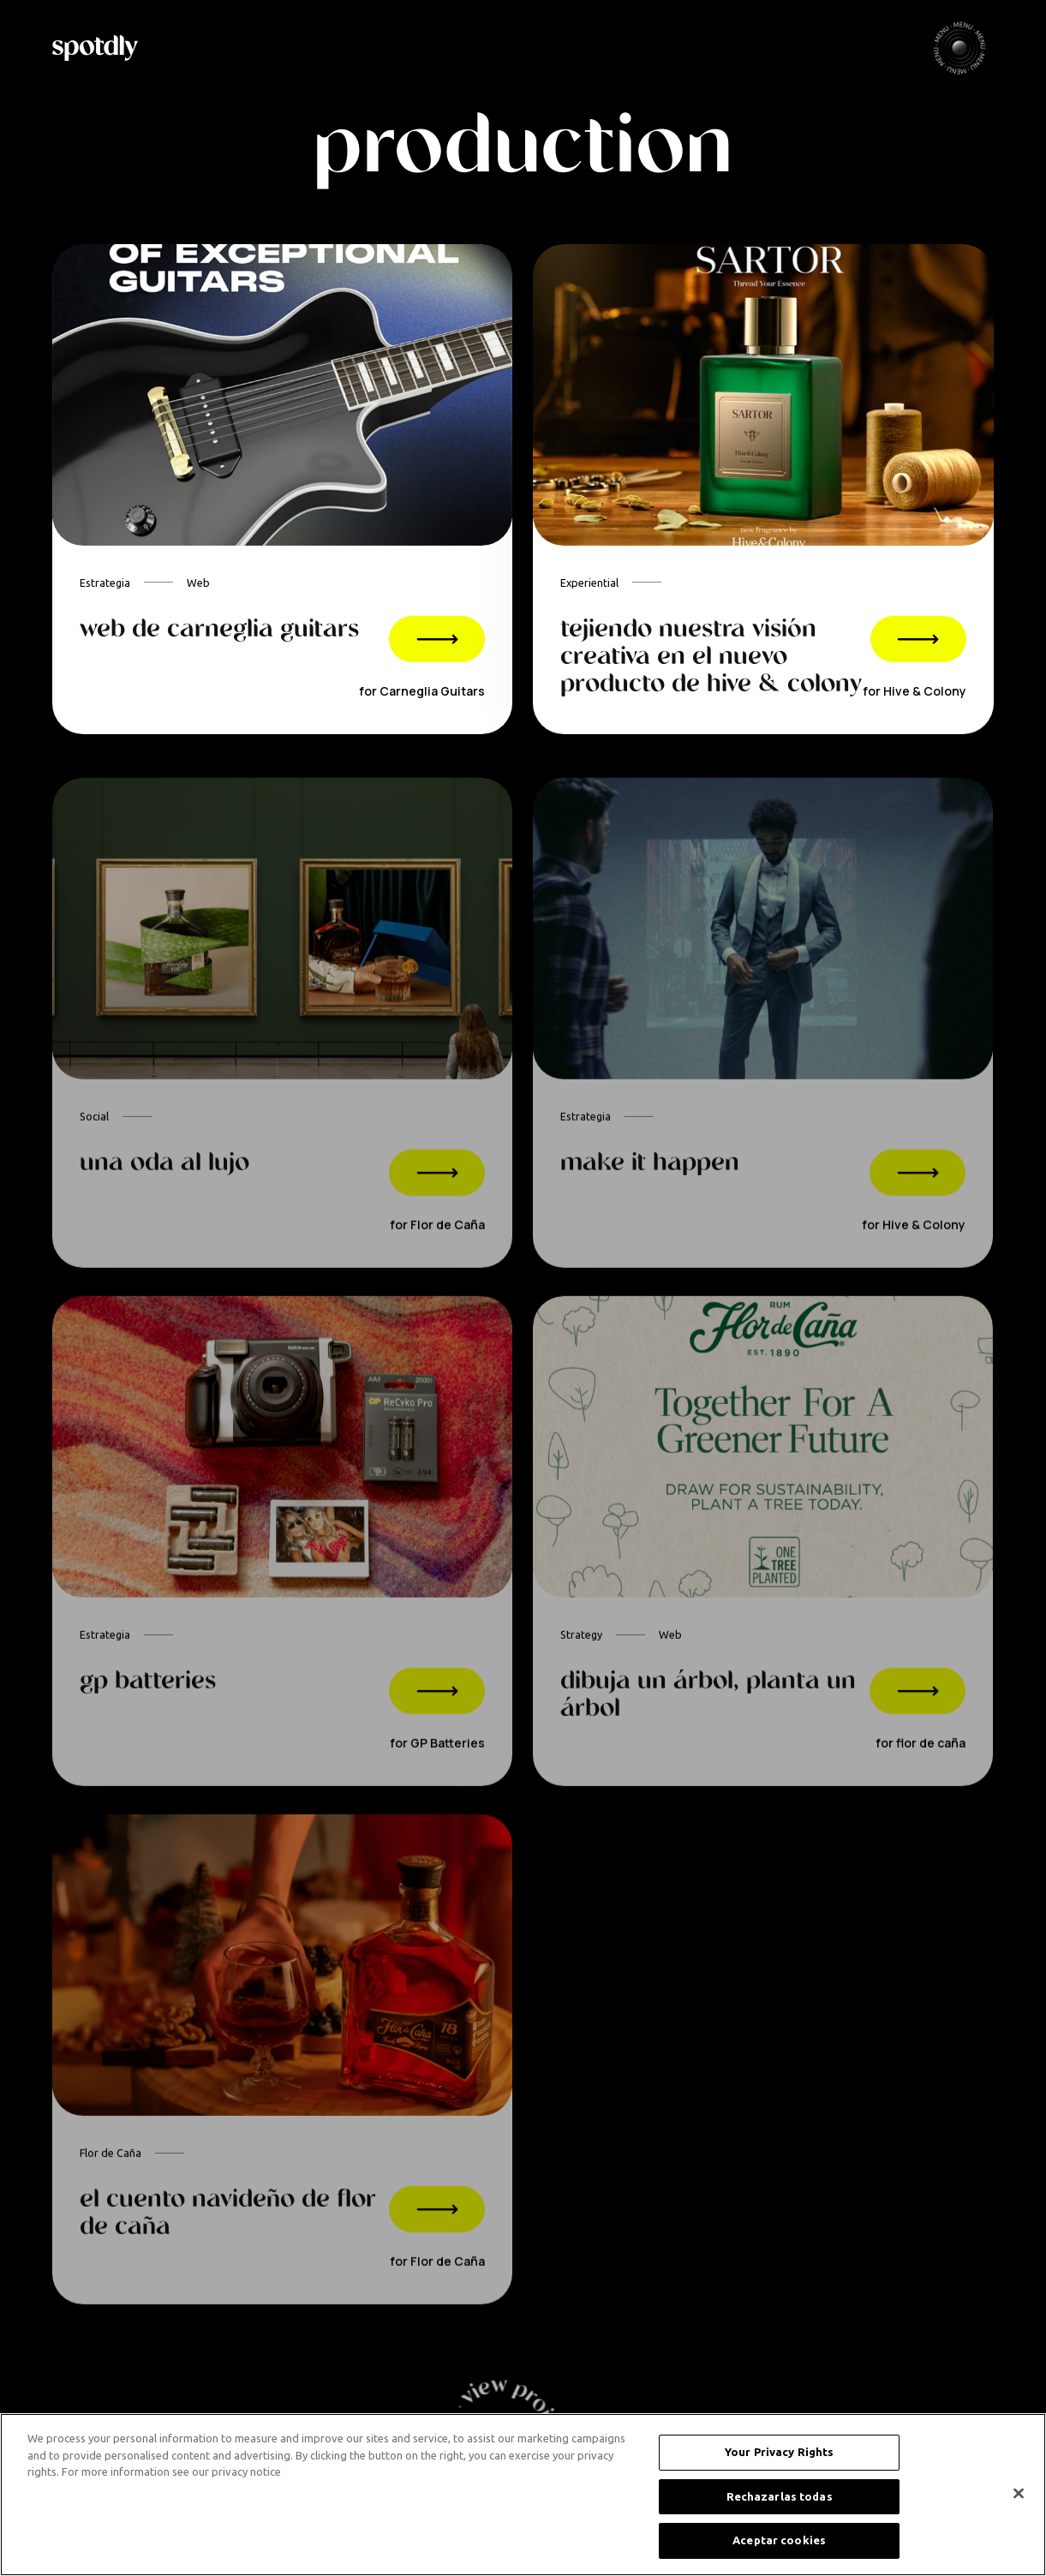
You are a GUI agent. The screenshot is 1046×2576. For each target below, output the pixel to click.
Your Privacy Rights (779, 2452)
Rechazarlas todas (779, 2496)
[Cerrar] (1018, 2494)
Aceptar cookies (779, 2540)
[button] (959, 48)
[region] (523, 2494)
